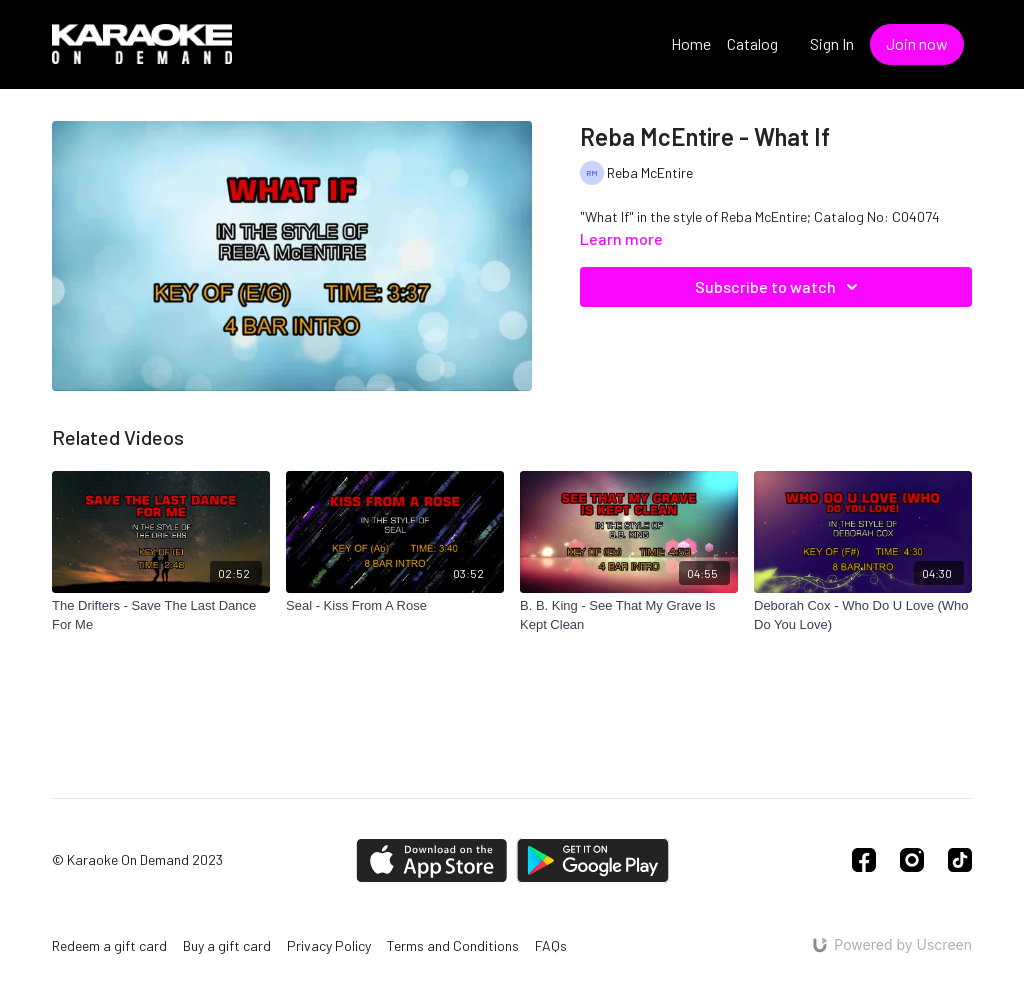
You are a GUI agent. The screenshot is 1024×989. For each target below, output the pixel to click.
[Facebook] (864, 860)
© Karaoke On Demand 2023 (137, 860)
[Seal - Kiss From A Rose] (395, 606)
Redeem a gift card (109, 945)
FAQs (551, 945)
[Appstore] (431, 860)
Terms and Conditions (453, 945)
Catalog (752, 43)
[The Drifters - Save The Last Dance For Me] (161, 615)
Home (691, 43)
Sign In (832, 43)
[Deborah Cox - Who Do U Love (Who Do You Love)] (863, 615)
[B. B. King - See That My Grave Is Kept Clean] (629, 615)
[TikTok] (960, 860)
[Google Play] (593, 860)
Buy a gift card (227, 945)
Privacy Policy (329, 945)
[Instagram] (912, 860)
